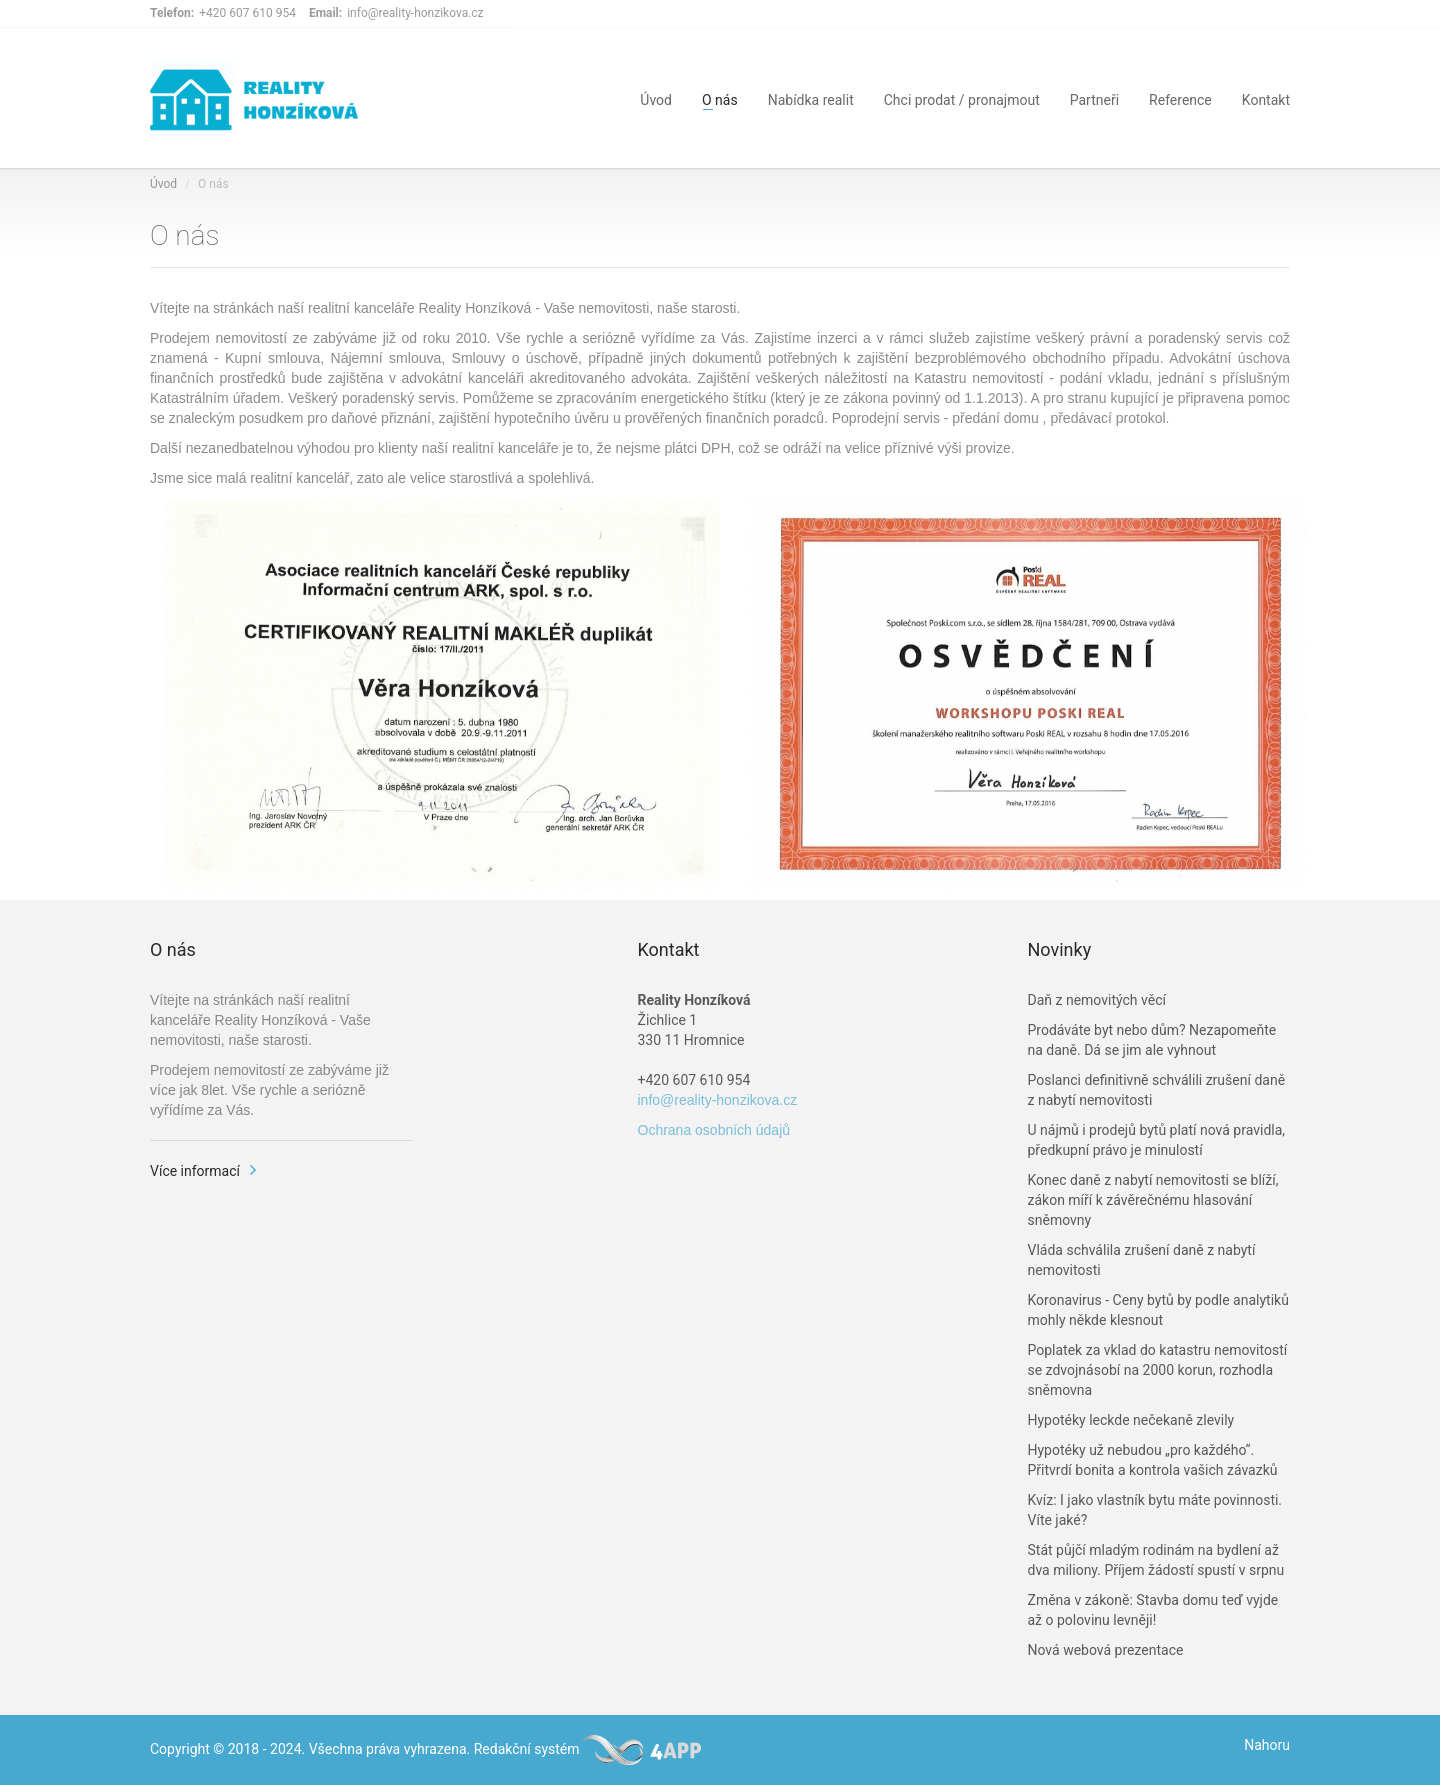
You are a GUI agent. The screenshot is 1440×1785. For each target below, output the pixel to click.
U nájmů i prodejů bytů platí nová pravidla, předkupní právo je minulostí (1157, 1140)
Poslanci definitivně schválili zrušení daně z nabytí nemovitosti (1157, 1090)
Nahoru (1267, 1745)
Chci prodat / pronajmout (962, 98)
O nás (720, 98)
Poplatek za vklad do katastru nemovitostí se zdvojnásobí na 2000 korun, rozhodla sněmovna (1158, 1370)
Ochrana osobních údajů (714, 1130)
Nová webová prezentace (1106, 1650)
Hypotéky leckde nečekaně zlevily (1131, 1420)
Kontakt (1266, 98)
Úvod (656, 98)
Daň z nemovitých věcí (1097, 1000)
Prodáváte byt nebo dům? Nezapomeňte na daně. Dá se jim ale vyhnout (1152, 1040)
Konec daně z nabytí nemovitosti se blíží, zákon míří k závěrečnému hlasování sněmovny (1153, 1200)
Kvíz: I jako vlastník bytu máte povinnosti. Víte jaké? (1155, 1510)
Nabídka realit (811, 98)
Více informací (195, 1171)
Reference (1180, 98)
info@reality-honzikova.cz (718, 1100)
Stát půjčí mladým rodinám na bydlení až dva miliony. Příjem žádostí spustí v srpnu (1156, 1560)
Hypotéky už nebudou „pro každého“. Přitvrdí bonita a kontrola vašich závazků (1153, 1460)
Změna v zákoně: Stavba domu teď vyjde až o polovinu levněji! (1153, 1610)
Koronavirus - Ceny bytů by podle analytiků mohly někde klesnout (1158, 1310)
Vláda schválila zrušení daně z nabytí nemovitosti (1142, 1260)
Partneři (1094, 98)
